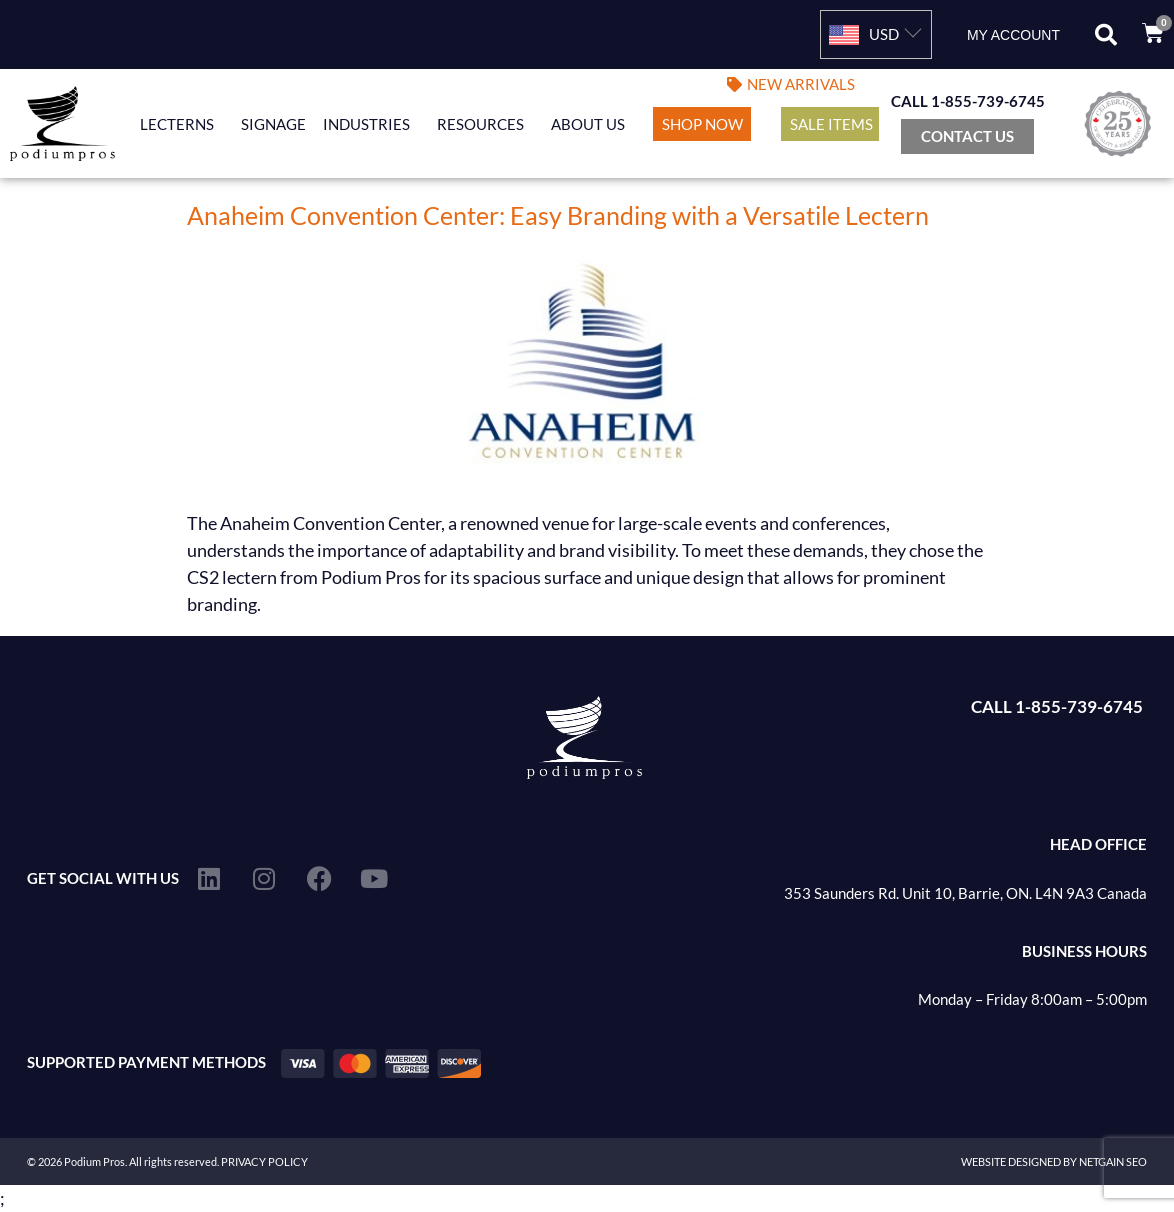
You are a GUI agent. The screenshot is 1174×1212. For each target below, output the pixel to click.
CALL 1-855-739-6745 (968, 101)
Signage (273, 124)
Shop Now (702, 124)
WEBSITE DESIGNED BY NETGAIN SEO (1054, 1161)
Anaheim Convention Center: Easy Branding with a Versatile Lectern (558, 215)
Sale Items (831, 124)
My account (1013, 35)
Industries (371, 124)
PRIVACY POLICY (264, 1161)
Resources (485, 124)
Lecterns (182, 124)
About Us (593, 124)
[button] (1106, 35)
